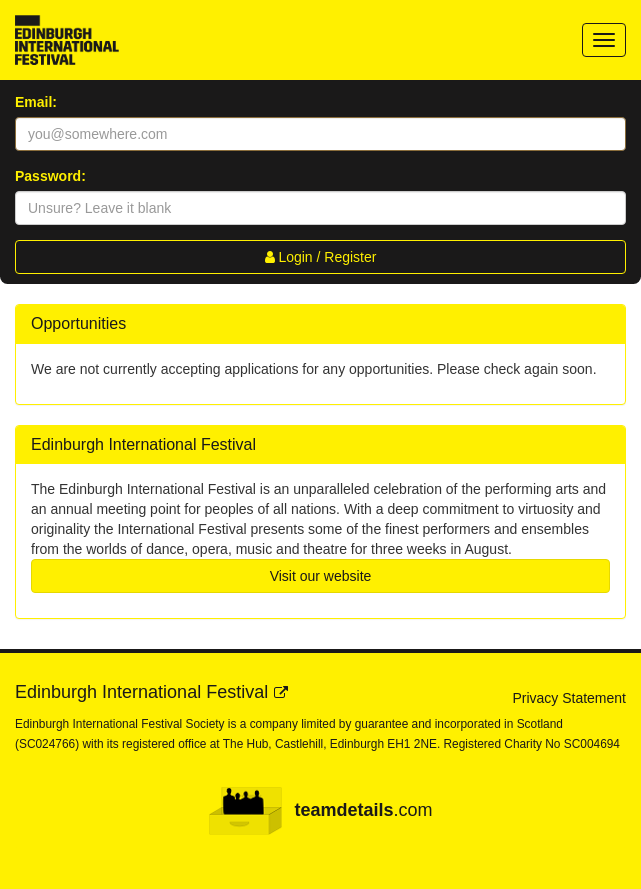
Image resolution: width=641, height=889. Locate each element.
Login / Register (321, 257)
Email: (36, 102)
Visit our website (321, 576)
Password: (50, 176)
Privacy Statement (569, 698)
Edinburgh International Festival (141, 692)
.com (320, 811)
